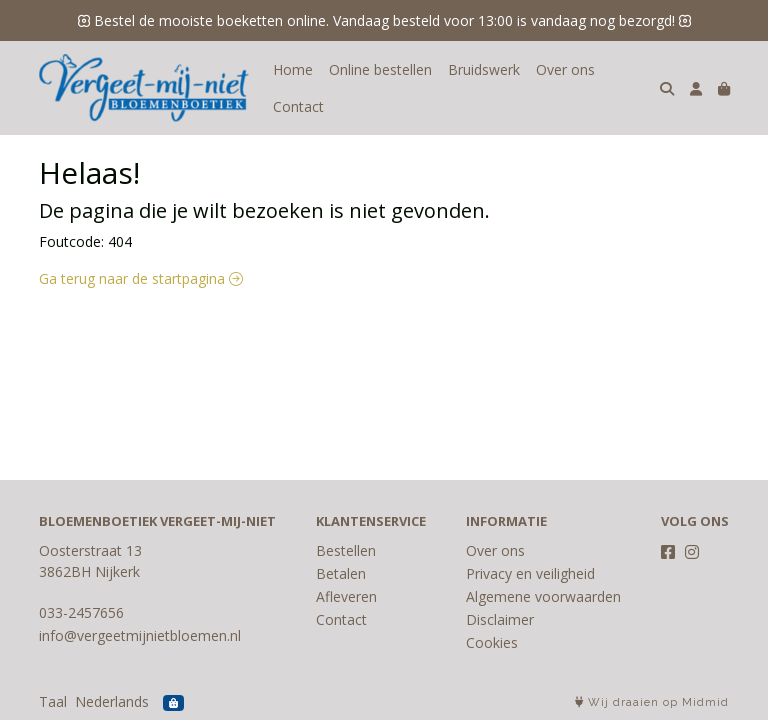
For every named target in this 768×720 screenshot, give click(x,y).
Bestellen (346, 550)
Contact (298, 106)
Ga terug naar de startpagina (141, 278)
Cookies (492, 642)
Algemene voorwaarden (543, 596)
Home (293, 69)
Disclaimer (500, 619)
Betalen (341, 573)
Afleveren (346, 596)
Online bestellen (380, 69)
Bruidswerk (484, 69)
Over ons (565, 69)
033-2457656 (81, 612)
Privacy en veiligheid (530, 573)
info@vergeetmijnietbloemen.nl (140, 635)
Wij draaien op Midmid (652, 702)
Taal (53, 701)
